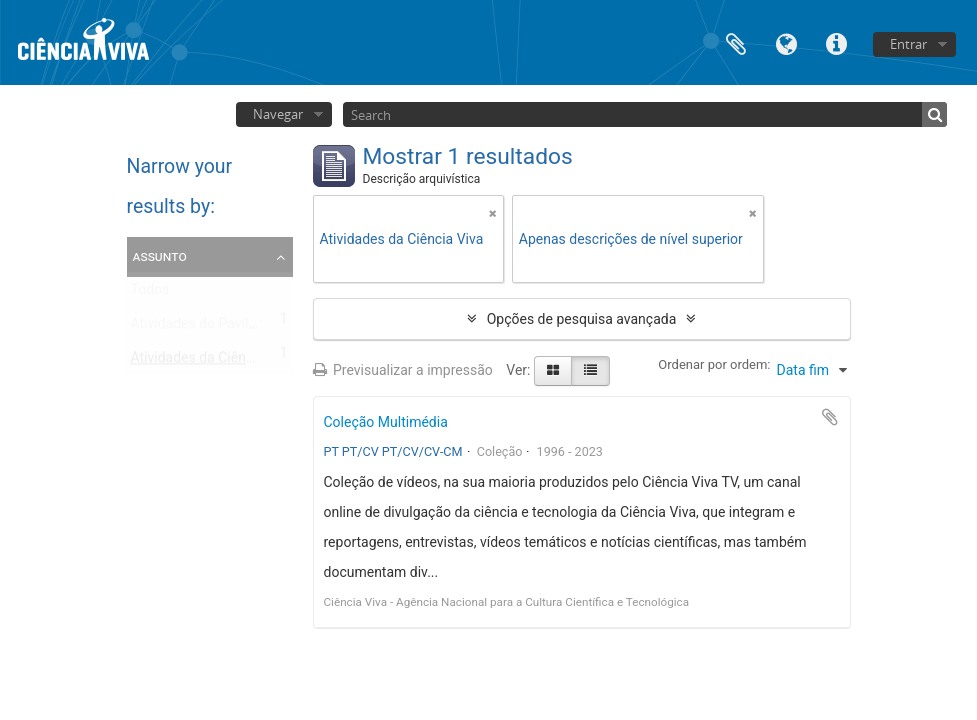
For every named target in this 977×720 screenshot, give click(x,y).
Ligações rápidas (836, 42)
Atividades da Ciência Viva (213, 362)
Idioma (786, 42)
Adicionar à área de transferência (830, 417)
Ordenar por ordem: (714, 364)
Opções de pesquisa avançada (582, 319)
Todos (150, 294)
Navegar (278, 114)
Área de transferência (736, 42)
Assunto (160, 256)
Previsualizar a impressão (403, 370)
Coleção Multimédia (386, 422)
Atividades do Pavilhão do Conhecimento (258, 328)
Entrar (908, 44)
